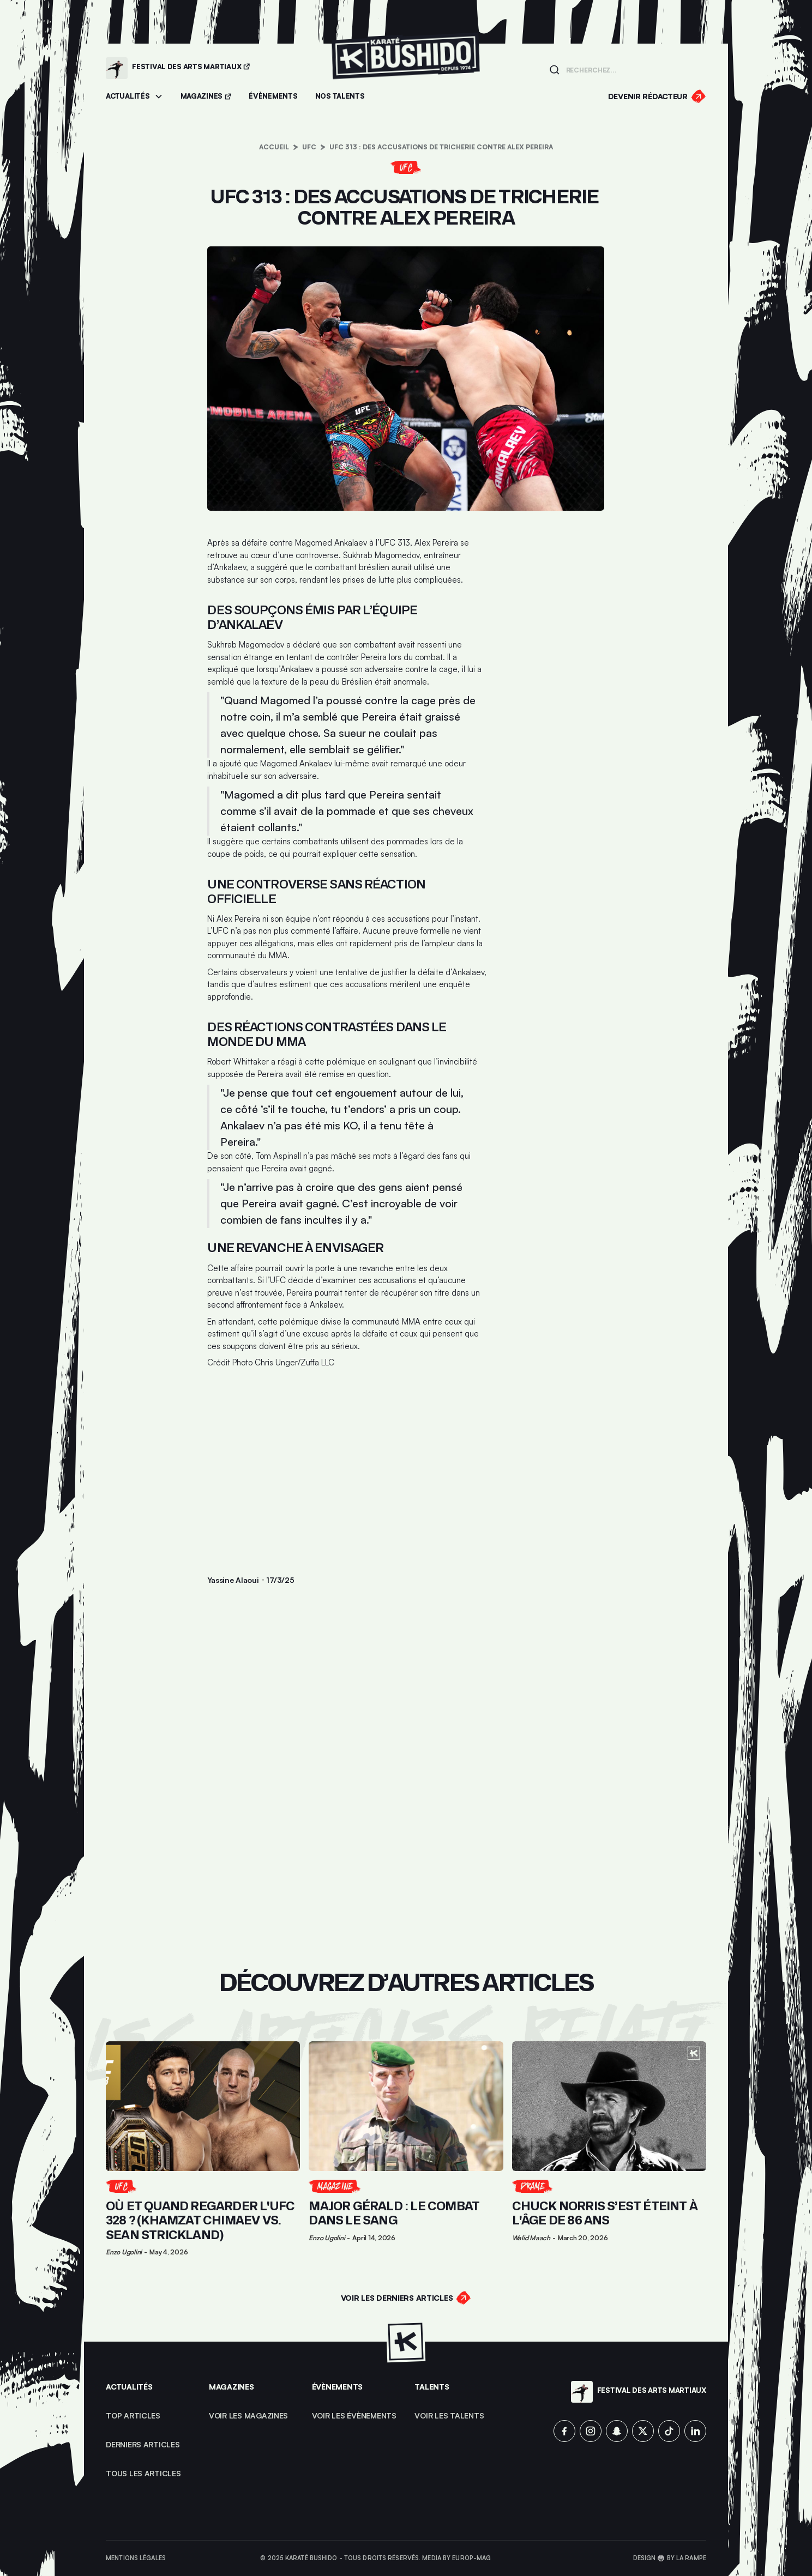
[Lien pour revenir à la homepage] (405, 68)
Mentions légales (136, 2558)
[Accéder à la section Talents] (340, 96)
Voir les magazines (248, 2415)
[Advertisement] (346, 1458)
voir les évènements (354, 2415)
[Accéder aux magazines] (206, 96)
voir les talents (449, 2415)
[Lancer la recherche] (554, 69)
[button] (134, 96)
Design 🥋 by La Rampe (669, 2558)
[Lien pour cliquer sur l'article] (203, 2148)
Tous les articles (143, 2473)
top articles (133, 2415)
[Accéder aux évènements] (273, 96)
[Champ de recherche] (633, 69)
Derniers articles (143, 2444)
